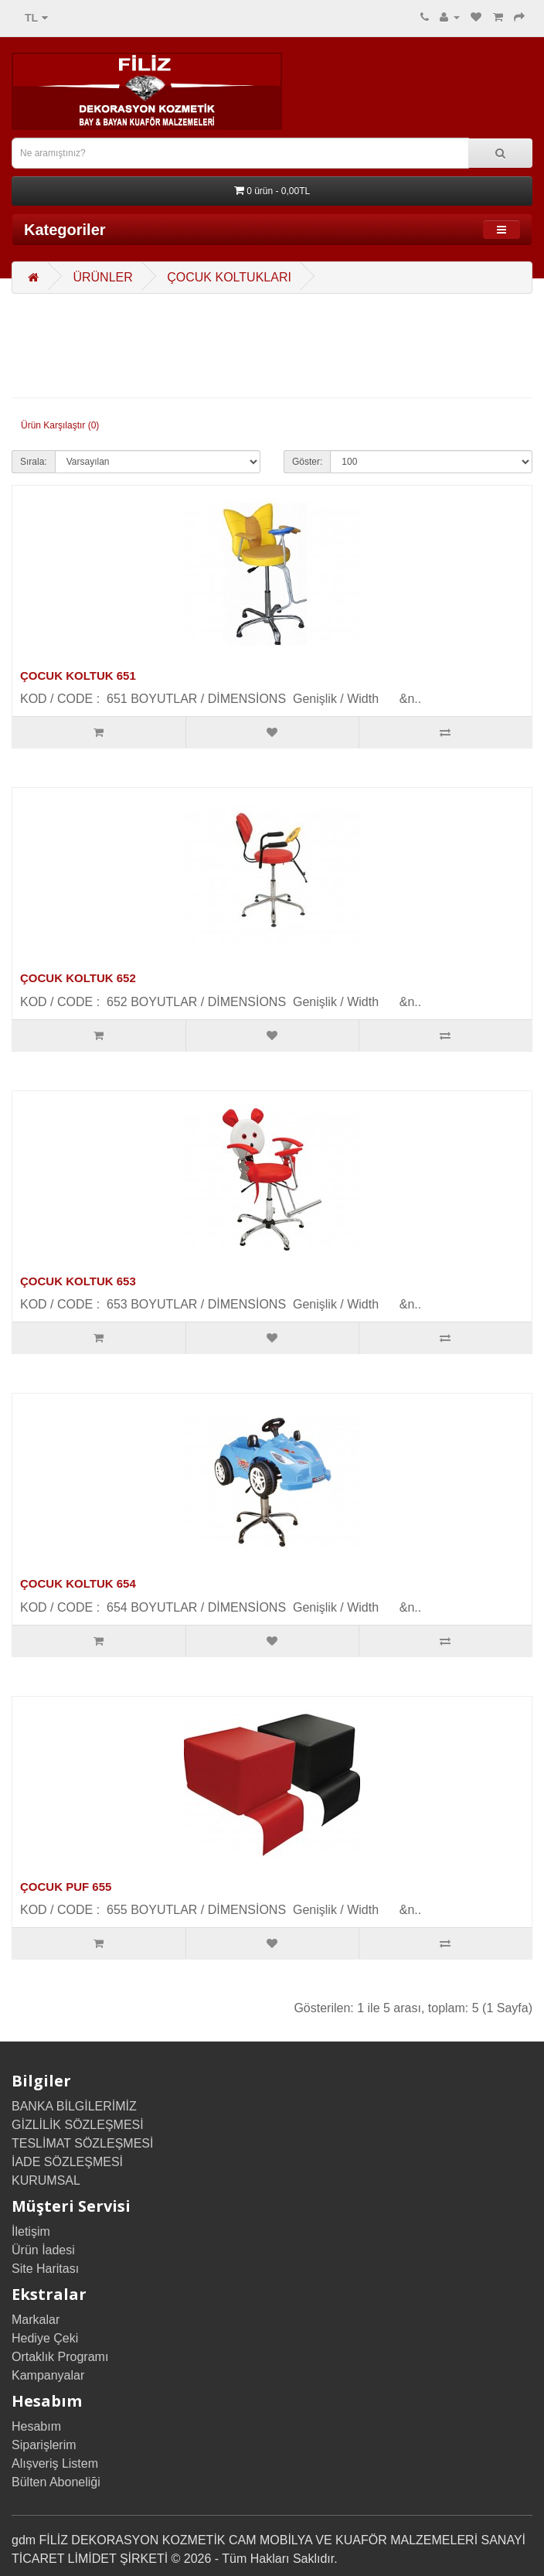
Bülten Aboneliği (56, 2482)
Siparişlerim (44, 2444)
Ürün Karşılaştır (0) (60, 425)
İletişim (31, 2231)
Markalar (36, 2319)
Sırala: (33, 461)
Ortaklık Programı (60, 2356)
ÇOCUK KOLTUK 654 (78, 1583)
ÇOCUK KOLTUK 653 (78, 1281)
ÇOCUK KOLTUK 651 (78, 675)
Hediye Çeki (45, 2338)
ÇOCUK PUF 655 (65, 1886)
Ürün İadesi (43, 2250)
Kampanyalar (48, 2375)
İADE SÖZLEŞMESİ (67, 2161)
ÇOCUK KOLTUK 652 (78, 977)
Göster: (307, 461)
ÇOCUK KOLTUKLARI (229, 277)
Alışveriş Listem (55, 2463)
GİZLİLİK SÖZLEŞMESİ (78, 2124)
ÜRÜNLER (102, 277)
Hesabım (36, 2426)
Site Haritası (45, 2268)
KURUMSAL (46, 2180)
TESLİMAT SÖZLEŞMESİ (82, 2143)
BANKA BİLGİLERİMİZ (74, 2106)
